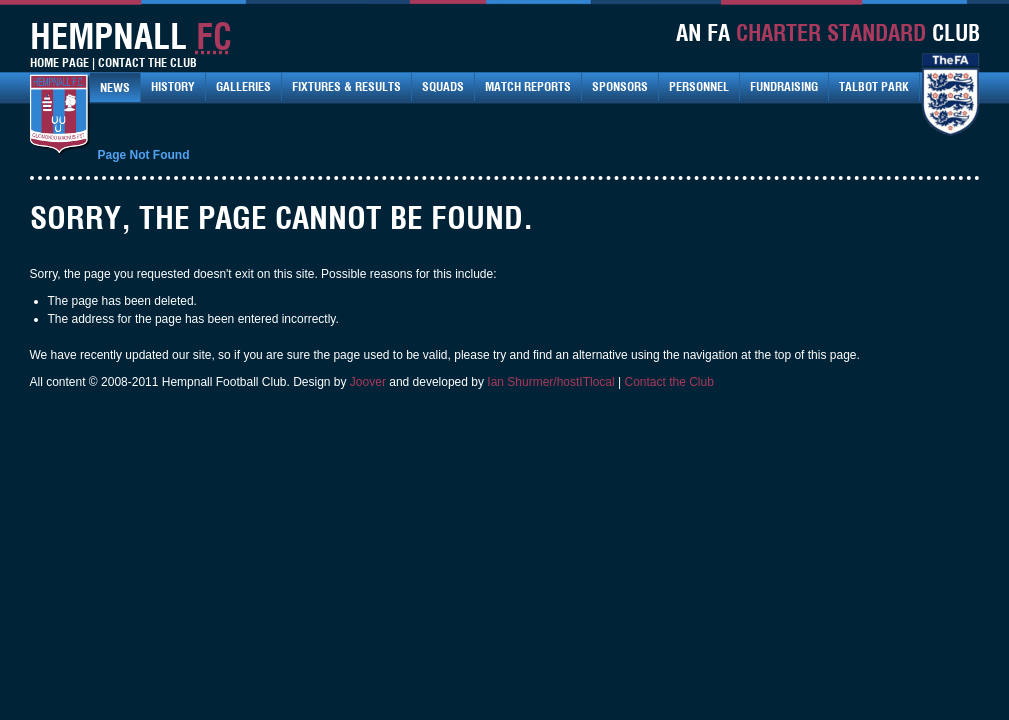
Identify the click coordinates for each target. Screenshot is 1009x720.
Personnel (699, 86)
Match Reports (528, 86)
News (115, 87)
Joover (368, 382)
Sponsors (620, 86)
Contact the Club (669, 382)
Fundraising (784, 86)
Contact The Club (147, 62)
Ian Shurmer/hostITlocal (550, 382)
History (173, 86)
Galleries (243, 86)
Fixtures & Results (346, 86)
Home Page (59, 62)
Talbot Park (874, 86)
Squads (443, 86)
